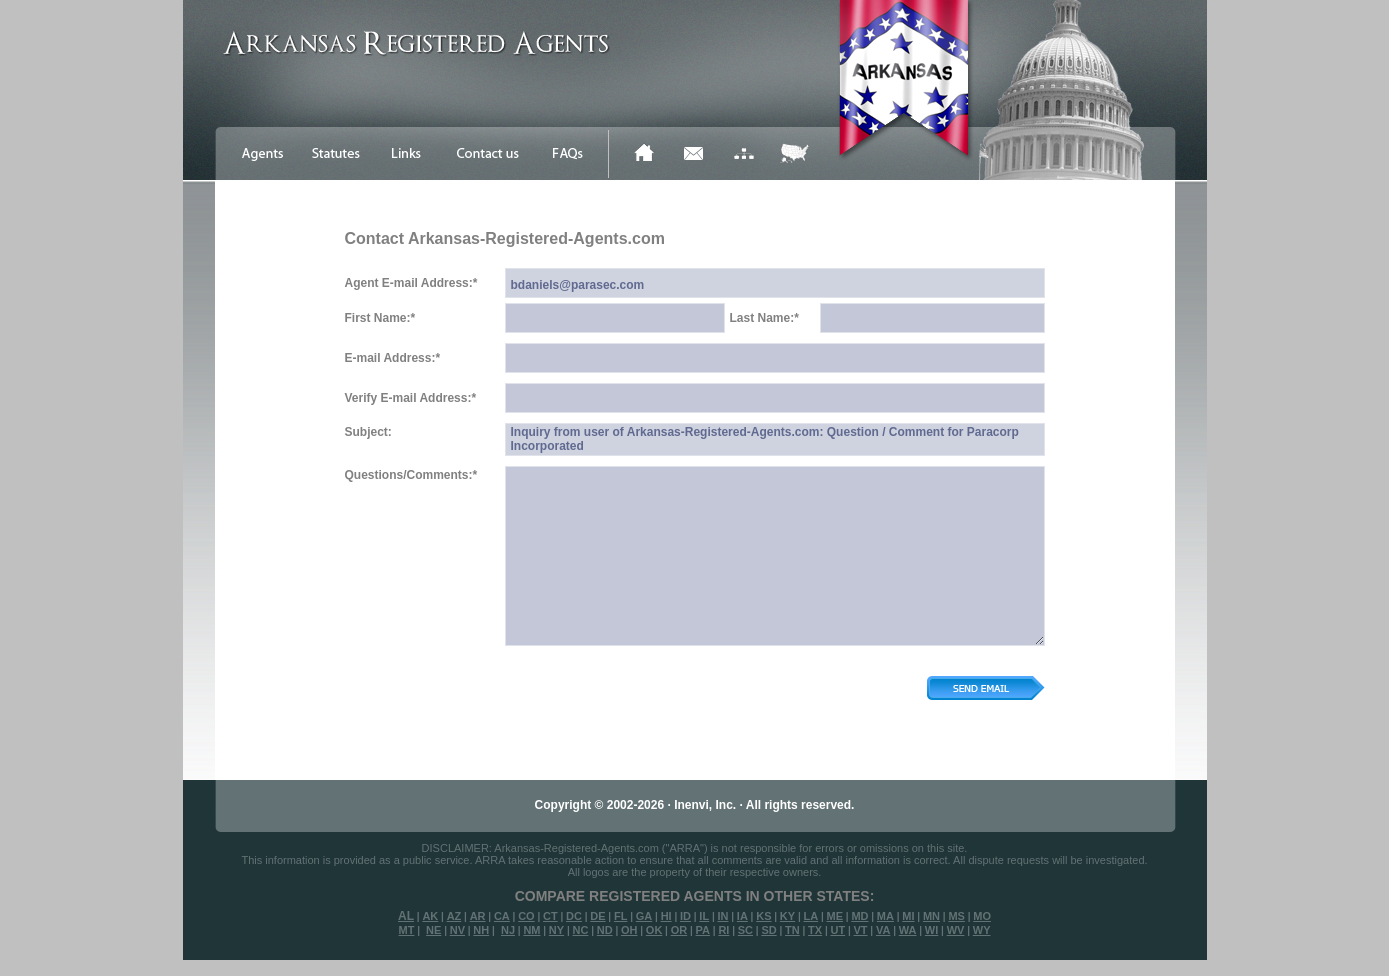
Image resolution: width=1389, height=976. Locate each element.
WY (982, 930)
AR (478, 916)
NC (580, 930)
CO (526, 916)
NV (457, 930)
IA (742, 916)
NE (433, 930)
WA (908, 930)
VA (883, 930)
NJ (508, 930)
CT (550, 916)
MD (859, 916)
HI (666, 916)
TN (792, 930)
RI (723, 930)
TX (815, 930)
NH (481, 930)
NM (531, 930)
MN (931, 916)
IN (722, 916)
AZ (454, 916)
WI (931, 930)
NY (556, 930)
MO (982, 916)
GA (644, 916)
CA (502, 916)
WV (956, 930)
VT (861, 930)
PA (703, 930)
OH (629, 930)
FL (620, 916)
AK (430, 916)
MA (885, 916)
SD (768, 930)
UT (837, 930)
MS (956, 916)
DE (597, 916)
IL (704, 916)
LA (810, 916)
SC (745, 930)
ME (835, 916)
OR (679, 930)
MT (406, 930)
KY (787, 916)
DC (574, 916)
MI (908, 916)
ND (605, 930)
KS (763, 916)
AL (406, 916)
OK (654, 930)
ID (685, 916)
